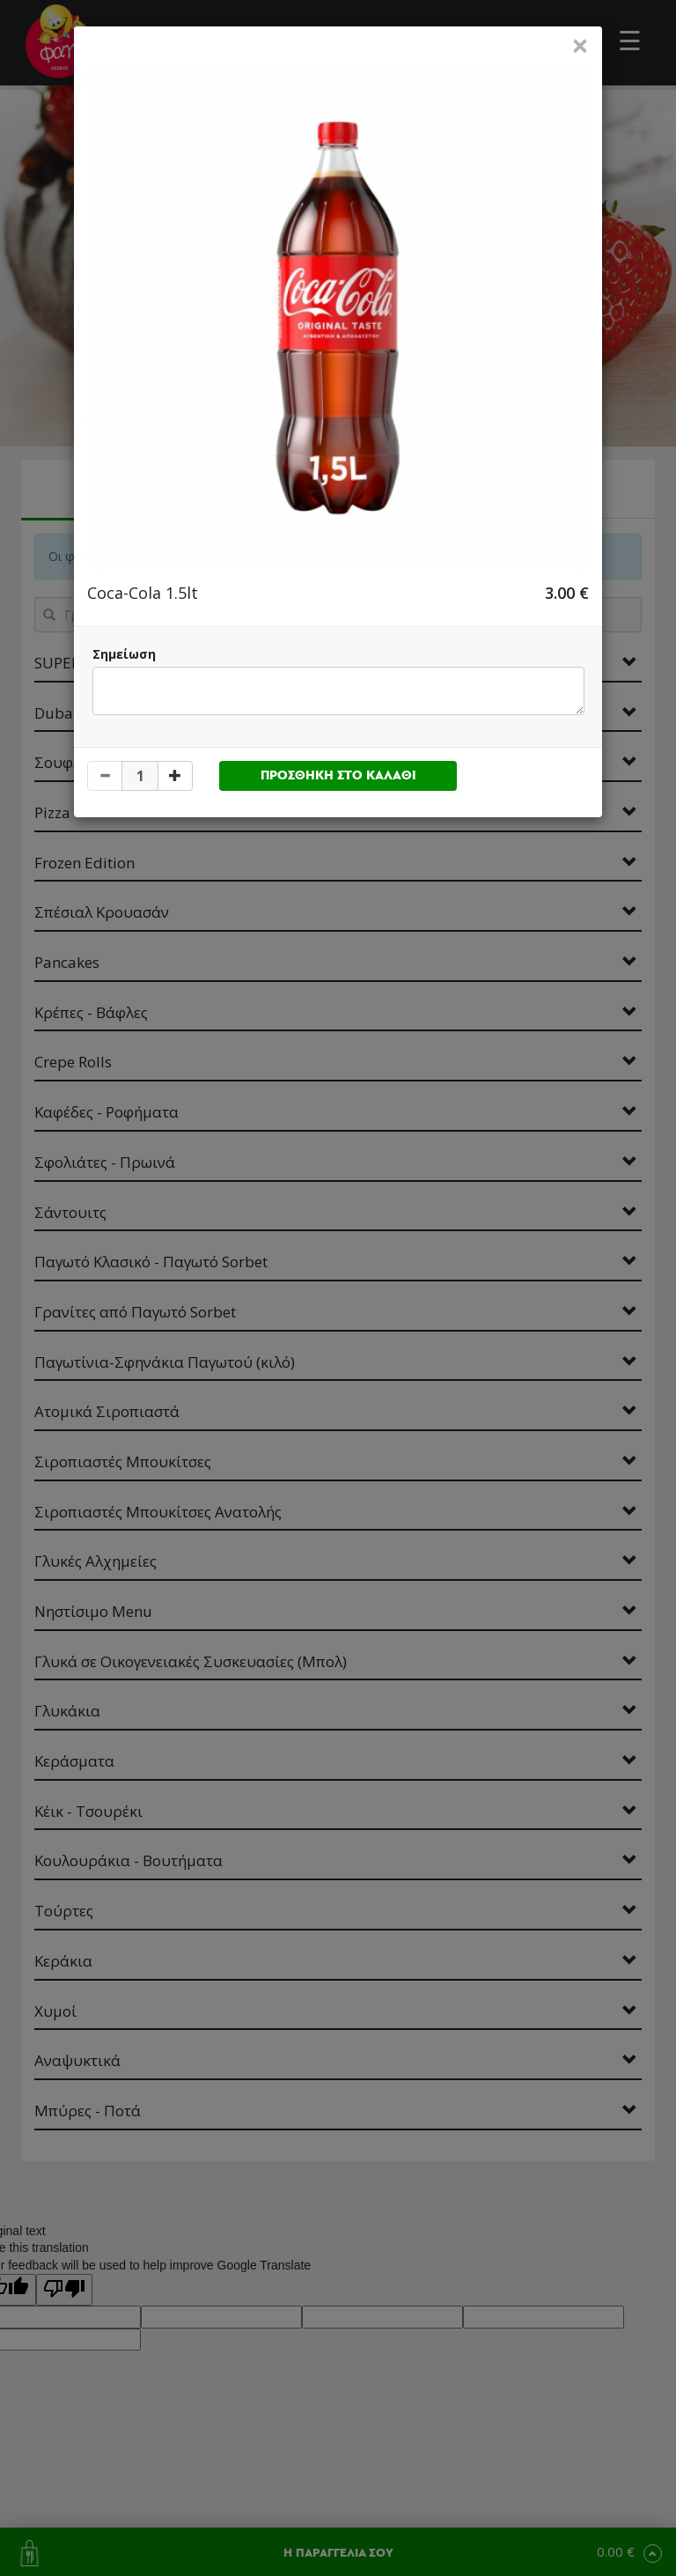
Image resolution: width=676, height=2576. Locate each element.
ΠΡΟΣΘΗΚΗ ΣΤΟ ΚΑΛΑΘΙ (338, 775)
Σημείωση (124, 654)
